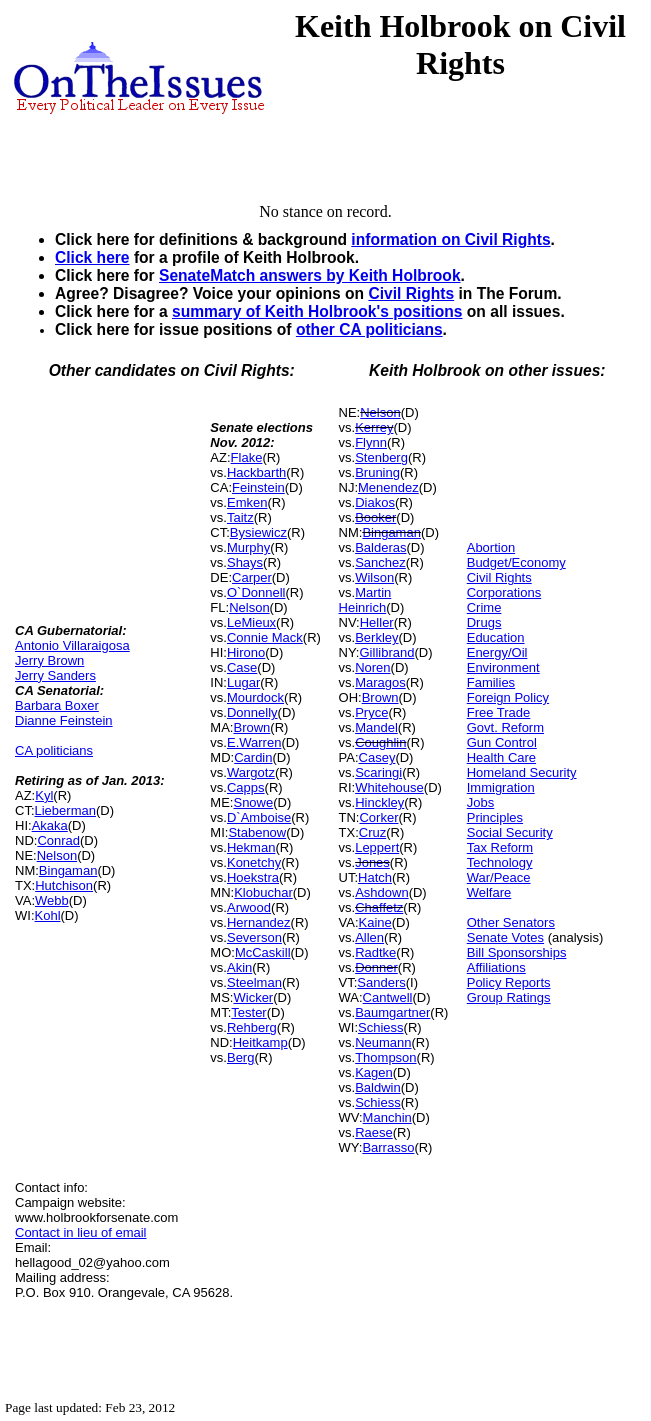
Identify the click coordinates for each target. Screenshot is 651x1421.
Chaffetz (379, 907)
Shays (245, 562)
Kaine (375, 922)
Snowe (253, 802)
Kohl (48, 915)
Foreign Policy (508, 697)
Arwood (249, 907)
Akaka (50, 825)
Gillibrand (387, 652)
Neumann (383, 1042)
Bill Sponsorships (517, 952)
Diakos (375, 502)
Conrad (58, 840)
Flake (247, 457)
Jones (372, 862)
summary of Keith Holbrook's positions (317, 311)
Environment (503, 667)
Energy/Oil (497, 652)
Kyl (44, 795)
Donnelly (252, 712)
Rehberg (252, 1027)
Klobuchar (263, 892)
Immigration (501, 787)
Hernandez (259, 922)
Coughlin (380, 742)
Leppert (377, 847)
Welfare (489, 892)
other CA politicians (369, 329)
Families (491, 682)
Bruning (377, 472)
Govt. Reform (505, 727)
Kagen (374, 1072)
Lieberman (65, 810)
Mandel (376, 727)
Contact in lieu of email (81, 1232)
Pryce (371, 712)
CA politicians (54, 750)
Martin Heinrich (365, 600)
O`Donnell (256, 592)
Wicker (253, 997)
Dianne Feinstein (64, 720)
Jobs (480, 802)
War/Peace (499, 877)
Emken (247, 502)
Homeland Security (522, 772)
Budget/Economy (516, 562)
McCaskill (263, 952)
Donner (376, 967)
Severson (254, 937)
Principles (495, 817)
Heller (377, 622)
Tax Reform (500, 847)
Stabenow (257, 832)
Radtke (375, 952)
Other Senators (511, 922)
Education (496, 637)
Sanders (381, 982)
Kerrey (374, 427)
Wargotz (251, 772)
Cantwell (388, 997)
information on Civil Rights (450, 239)
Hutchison (64, 885)
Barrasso (388, 1147)
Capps (246, 787)
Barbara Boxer (57, 705)
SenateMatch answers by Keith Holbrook (310, 275)
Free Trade (499, 712)
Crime (484, 607)
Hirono (246, 652)
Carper (252, 577)
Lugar (243, 682)
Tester (248, 1012)
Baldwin (378, 1087)
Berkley (376, 637)
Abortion (491, 547)
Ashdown (381, 892)
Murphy (248, 547)
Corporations (504, 592)
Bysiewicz (258, 532)
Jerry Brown (49, 660)
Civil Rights (411, 293)
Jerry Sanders (55, 675)
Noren (372, 667)
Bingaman (68, 870)
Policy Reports (509, 982)
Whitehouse (389, 787)
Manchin (387, 1117)
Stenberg (381, 457)
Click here (92, 257)
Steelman (254, 982)
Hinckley (379, 802)
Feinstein (258, 487)
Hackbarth (256, 472)
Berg (240, 1057)
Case (242, 667)
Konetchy (254, 862)
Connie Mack (265, 637)
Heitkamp (260, 1042)
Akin (239, 967)
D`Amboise (259, 817)
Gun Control (502, 742)
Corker (378, 817)
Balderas (380, 547)
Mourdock (255, 697)
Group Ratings (509, 997)
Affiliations (496, 967)
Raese (374, 1132)
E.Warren (254, 742)
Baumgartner (392, 1012)
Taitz (240, 517)
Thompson (385, 1057)
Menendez (388, 487)
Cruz (372, 832)
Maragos (380, 682)
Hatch (375, 877)
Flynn (371, 442)
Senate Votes (505, 937)
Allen (369, 937)
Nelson (57, 855)
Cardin (253, 757)
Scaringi (378, 772)
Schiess (381, 1027)
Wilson (374, 577)
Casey (377, 757)
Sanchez (380, 562)
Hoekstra (253, 877)
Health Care (501, 757)
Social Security (510, 832)
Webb (52, 900)
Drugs (484, 622)
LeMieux (251, 622)
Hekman (251, 847)
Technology (500, 862)
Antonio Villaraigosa (72, 645)
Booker (375, 517)
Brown (251, 727)
